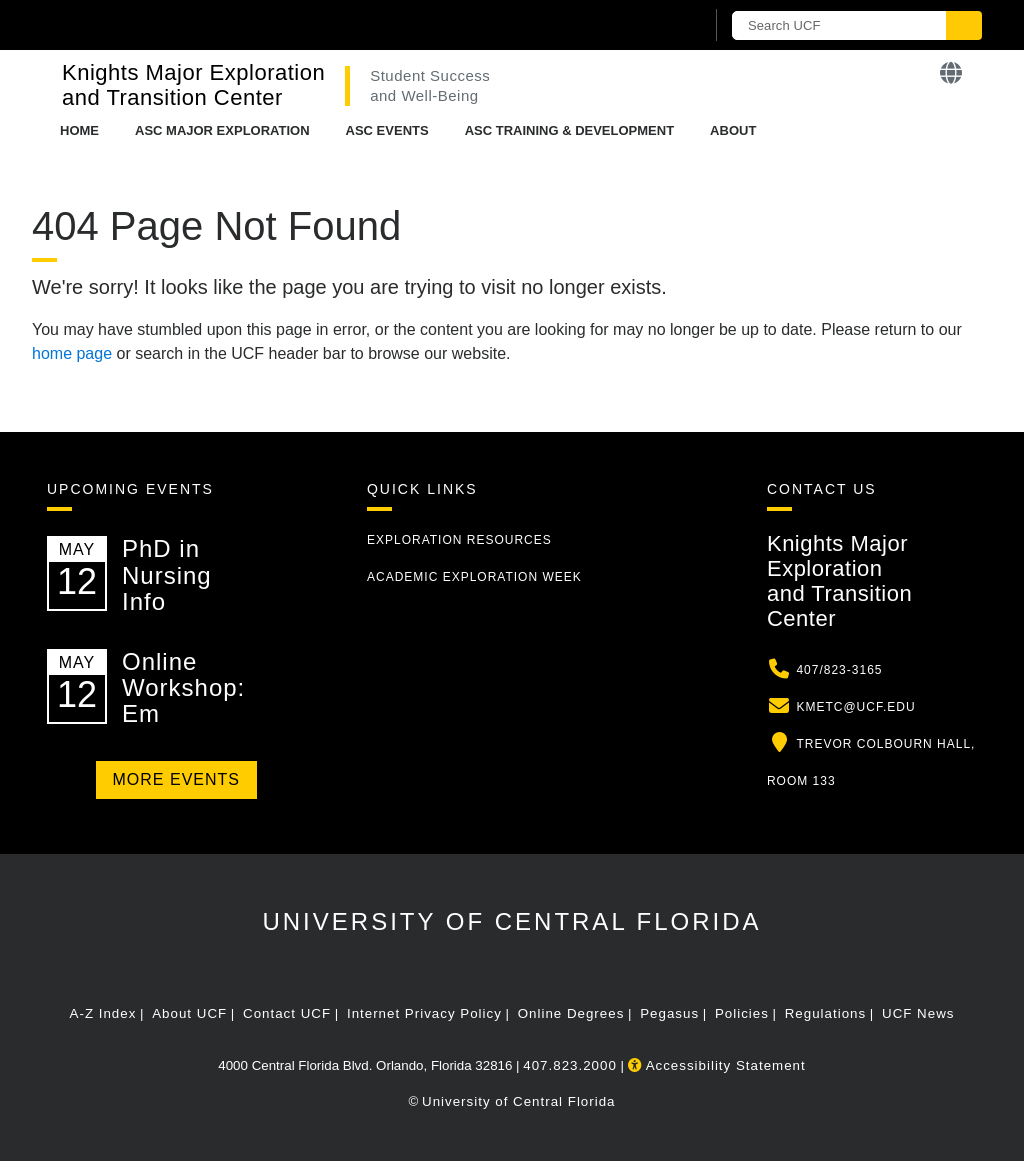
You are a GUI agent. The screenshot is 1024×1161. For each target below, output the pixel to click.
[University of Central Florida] (190, 24)
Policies (742, 1013)
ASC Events (387, 130)
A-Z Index (103, 1013)
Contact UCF (287, 1013)
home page (72, 353)
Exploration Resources (459, 540)
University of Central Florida (511, 921)
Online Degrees (571, 1013)
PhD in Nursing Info (167, 575)
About (733, 130)
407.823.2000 (570, 1065)
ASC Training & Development (569, 130)
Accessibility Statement (717, 1065)
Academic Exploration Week (474, 577)
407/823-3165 (839, 670)
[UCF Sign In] (639, 26)
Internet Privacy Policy (424, 1013)
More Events (176, 779)
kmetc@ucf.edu (855, 707)
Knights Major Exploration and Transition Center (193, 85)
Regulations (825, 1013)
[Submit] (964, 25)
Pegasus (669, 1013)
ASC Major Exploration (222, 130)
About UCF (189, 1013)
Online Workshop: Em (183, 688)
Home (79, 130)
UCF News (918, 1013)
